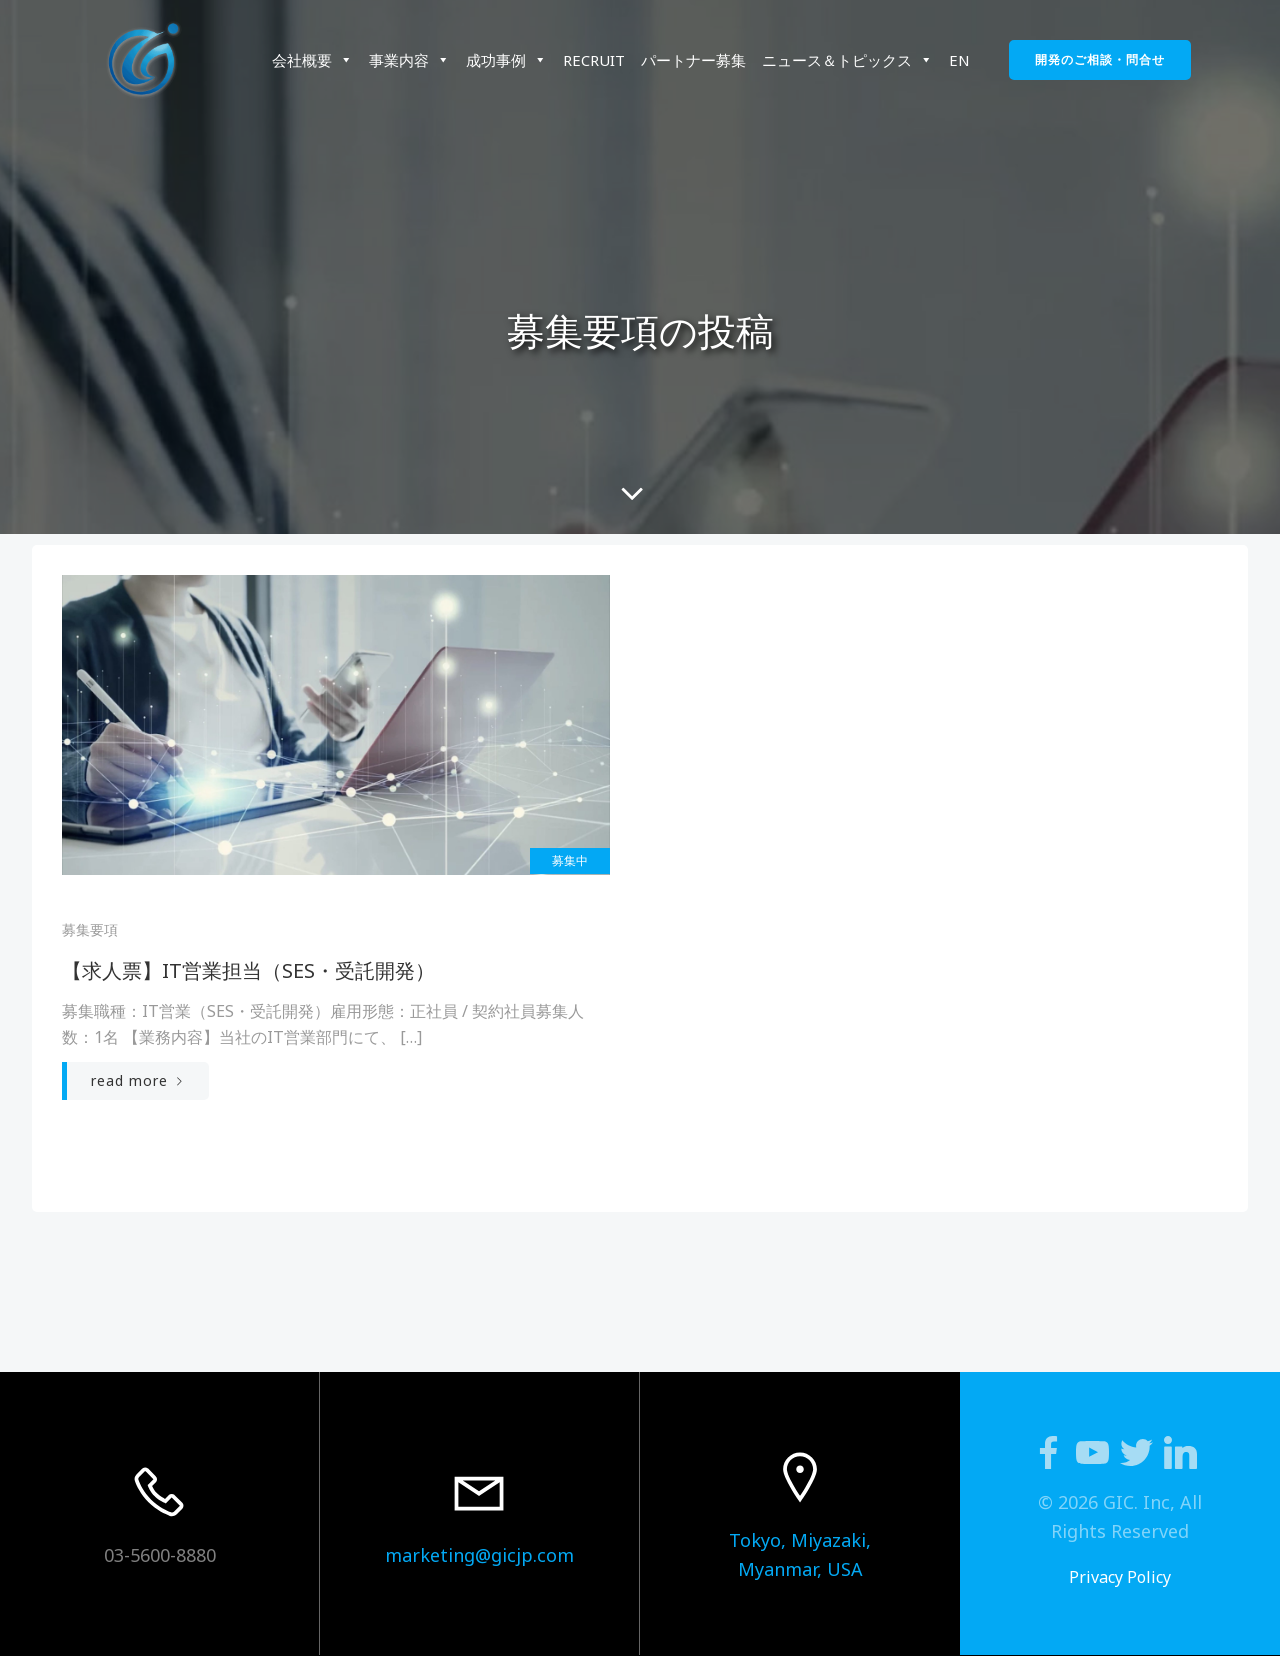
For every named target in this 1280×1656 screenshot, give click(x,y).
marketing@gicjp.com (479, 1555)
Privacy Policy (1120, 1577)
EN (959, 60)
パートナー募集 (693, 60)
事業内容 (409, 60)
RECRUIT (594, 60)
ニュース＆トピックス (847, 60)
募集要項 (90, 929)
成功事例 (506, 60)
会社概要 (312, 60)
